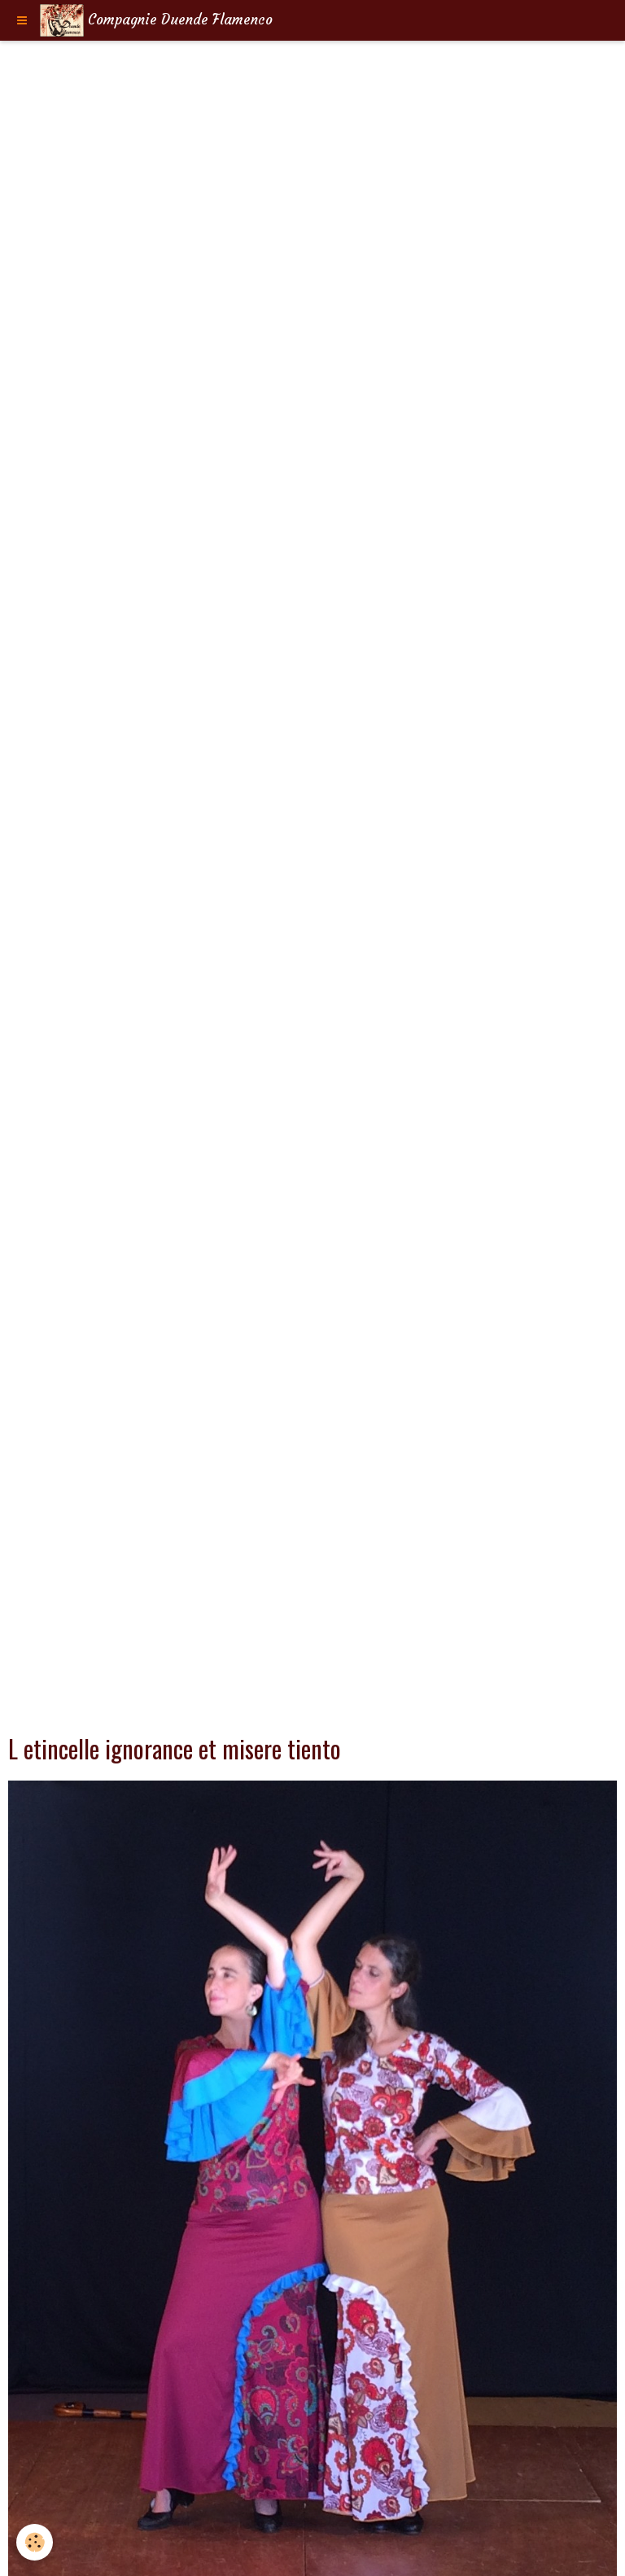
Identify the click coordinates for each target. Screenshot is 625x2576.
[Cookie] (34, 2542)
